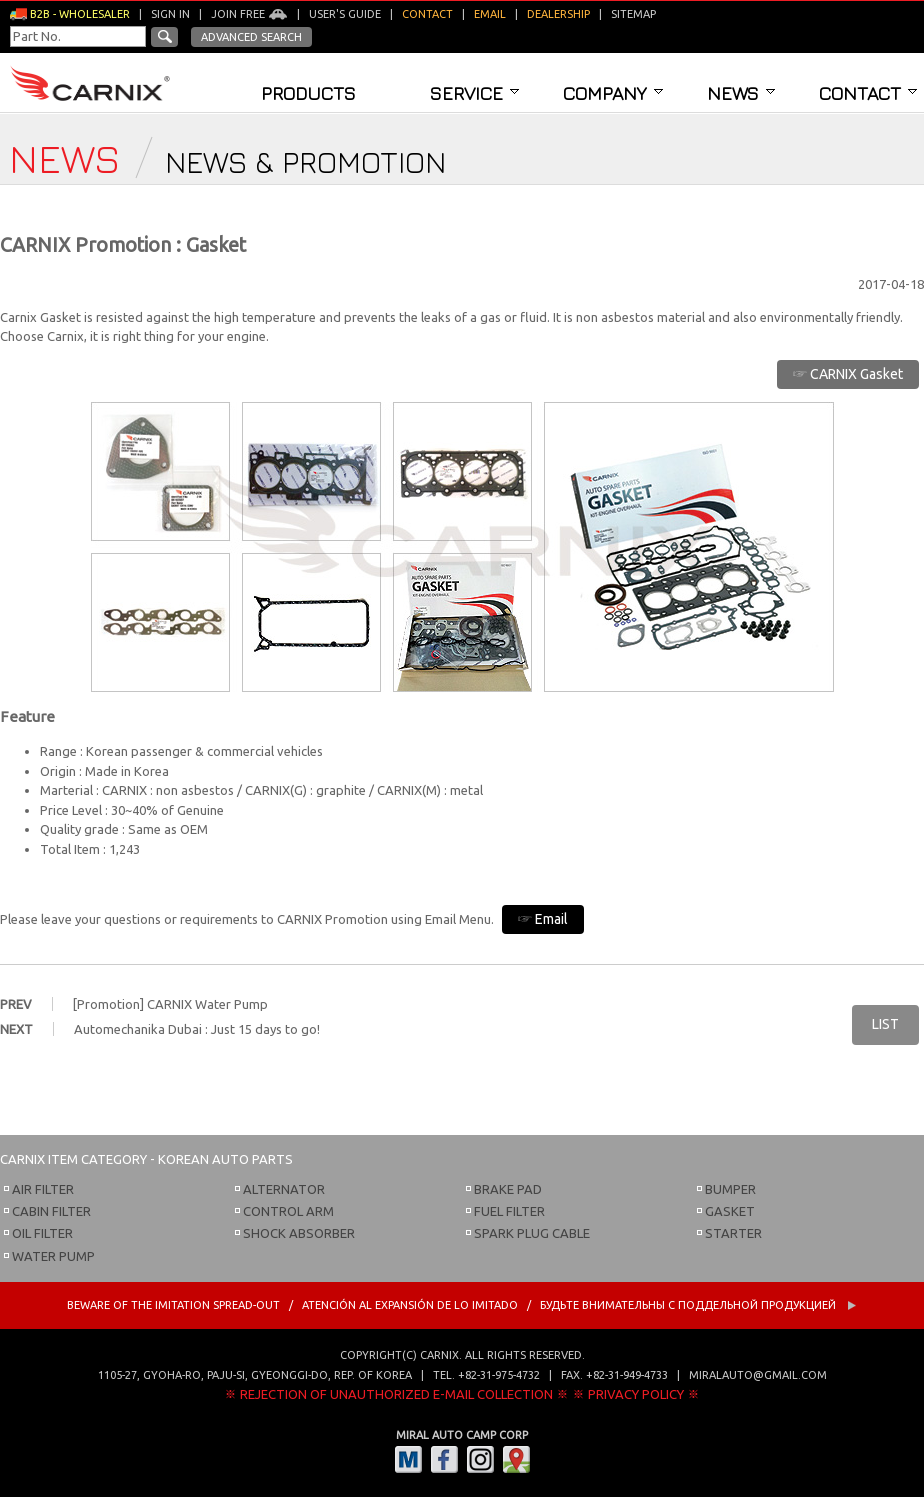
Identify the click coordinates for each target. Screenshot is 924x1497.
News (741, 93)
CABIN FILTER (51, 1211)
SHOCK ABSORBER (299, 1233)
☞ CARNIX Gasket (848, 374)
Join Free (249, 14)
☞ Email (543, 919)
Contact (868, 93)
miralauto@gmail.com (758, 1375)
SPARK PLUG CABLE (532, 1233)
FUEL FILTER (509, 1211)
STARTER (733, 1233)
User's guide (345, 14)
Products (308, 93)
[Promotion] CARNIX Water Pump (170, 1004)
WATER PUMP (53, 1256)
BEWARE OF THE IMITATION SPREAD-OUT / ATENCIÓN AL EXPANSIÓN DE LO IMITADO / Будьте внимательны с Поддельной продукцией (462, 1305)
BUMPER (730, 1189)
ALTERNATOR (284, 1189)
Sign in (170, 14)
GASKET (730, 1211)
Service (474, 93)
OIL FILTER (42, 1233)
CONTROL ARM (288, 1211)
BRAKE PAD (508, 1189)
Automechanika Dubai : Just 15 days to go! (197, 1029)
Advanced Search (251, 37)
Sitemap (633, 14)
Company (613, 93)
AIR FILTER (43, 1189)
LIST (885, 1024)
